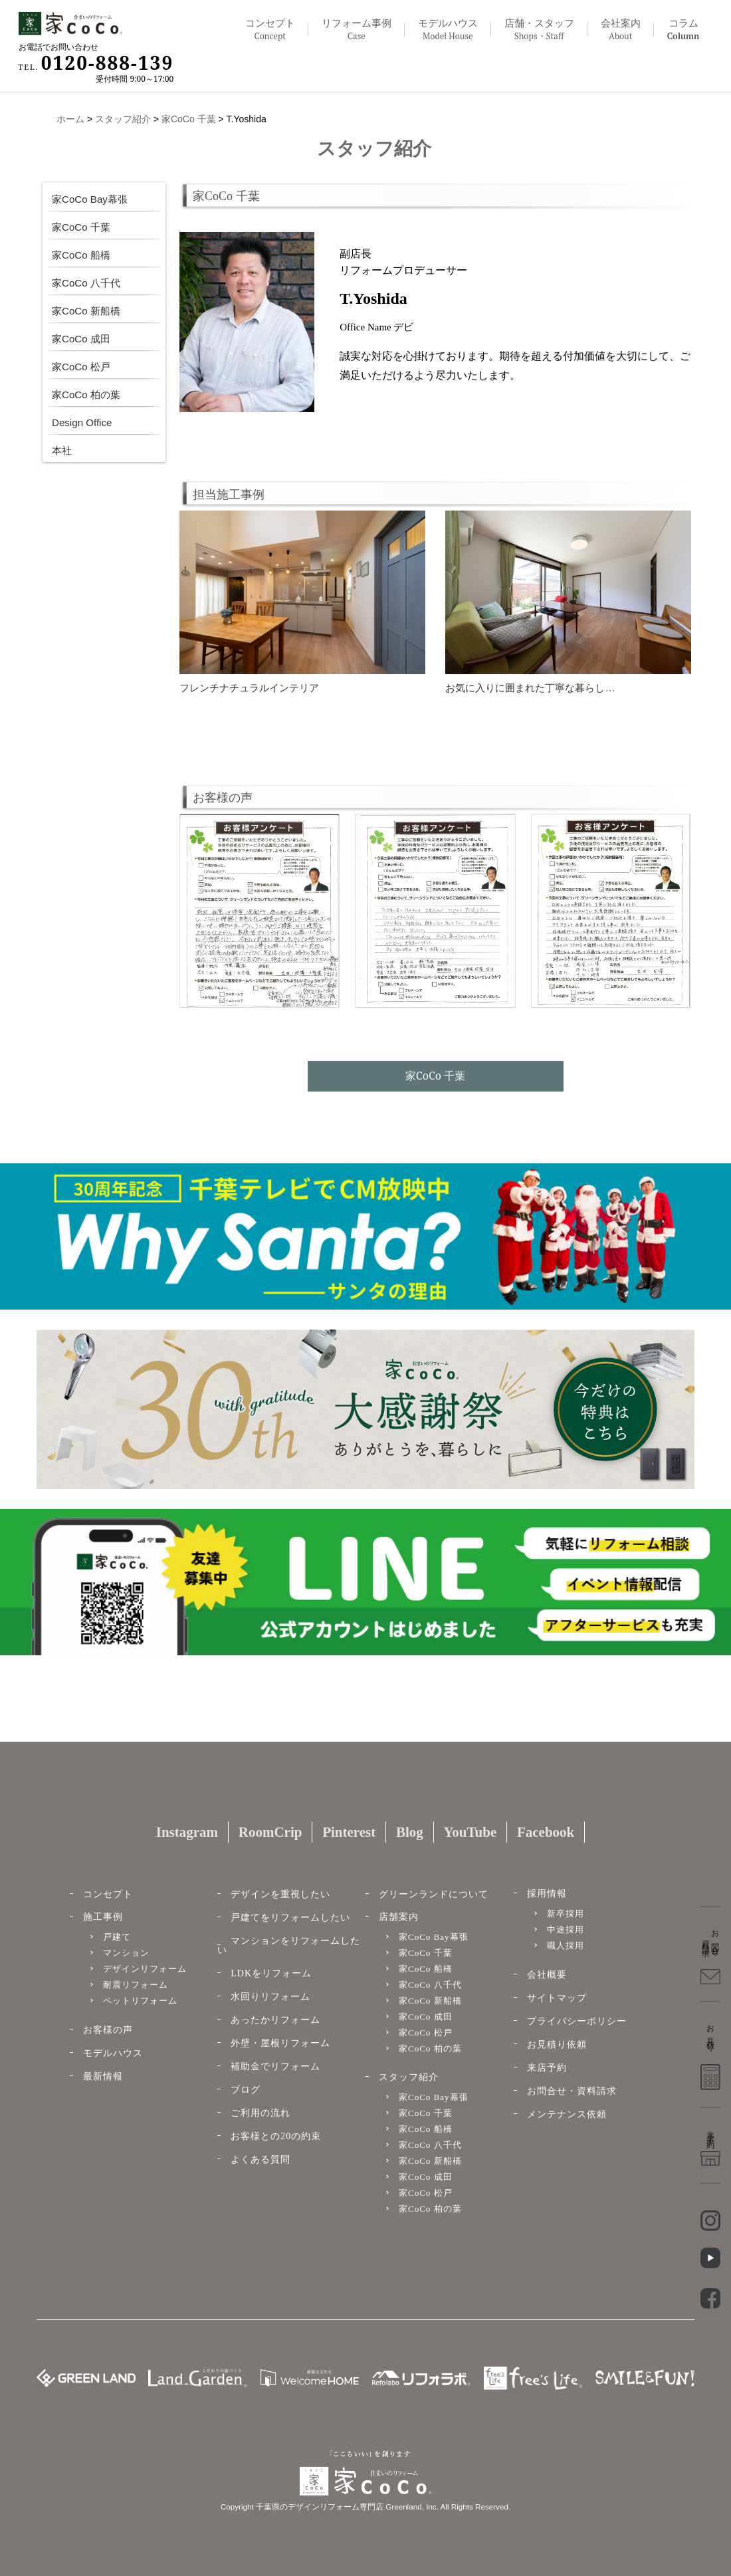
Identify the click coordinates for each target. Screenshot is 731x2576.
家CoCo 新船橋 (86, 310)
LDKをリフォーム (271, 1973)
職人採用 (565, 1945)
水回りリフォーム (270, 1997)
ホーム (70, 119)
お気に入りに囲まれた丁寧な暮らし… (530, 687)
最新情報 (103, 2076)
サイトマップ (557, 1998)
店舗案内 (399, 1917)
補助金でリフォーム (275, 2066)
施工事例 (103, 1917)
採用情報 (547, 1894)
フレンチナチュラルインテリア (249, 687)
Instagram (187, 1832)
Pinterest (348, 1832)
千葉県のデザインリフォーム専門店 (319, 2506)
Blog (409, 1832)
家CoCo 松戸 (81, 366)
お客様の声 (108, 2030)
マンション (126, 1953)
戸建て (117, 1937)
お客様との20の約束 (276, 2136)
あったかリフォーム (275, 2020)
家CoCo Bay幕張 (90, 198)
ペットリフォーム (140, 2001)
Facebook (545, 1832)
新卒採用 (565, 1914)
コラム (683, 29)
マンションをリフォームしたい (288, 1945)
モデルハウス (113, 2053)
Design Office (82, 422)
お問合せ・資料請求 (572, 2091)
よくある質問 (260, 2160)
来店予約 (547, 2068)
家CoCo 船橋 (81, 254)
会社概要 (547, 1975)
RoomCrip (270, 1832)
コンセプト (270, 29)
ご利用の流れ (260, 2113)
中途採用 (565, 1929)
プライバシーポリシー (577, 2021)
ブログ (246, 2090)
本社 (62, 450)
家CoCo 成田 (81, 338)
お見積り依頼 (557, 2044)
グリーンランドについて (433, 1894)
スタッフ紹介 (123, 119)
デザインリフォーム (145, 1969)
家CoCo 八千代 (86, 282)
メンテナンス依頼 (567, 2114)
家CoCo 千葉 (188, 119)
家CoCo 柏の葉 (86, 394)
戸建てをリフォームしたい (290, 1918)
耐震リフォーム (135, 1985)
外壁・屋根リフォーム (280, 2043)
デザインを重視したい (280, 1894)
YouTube (469, 1832)
